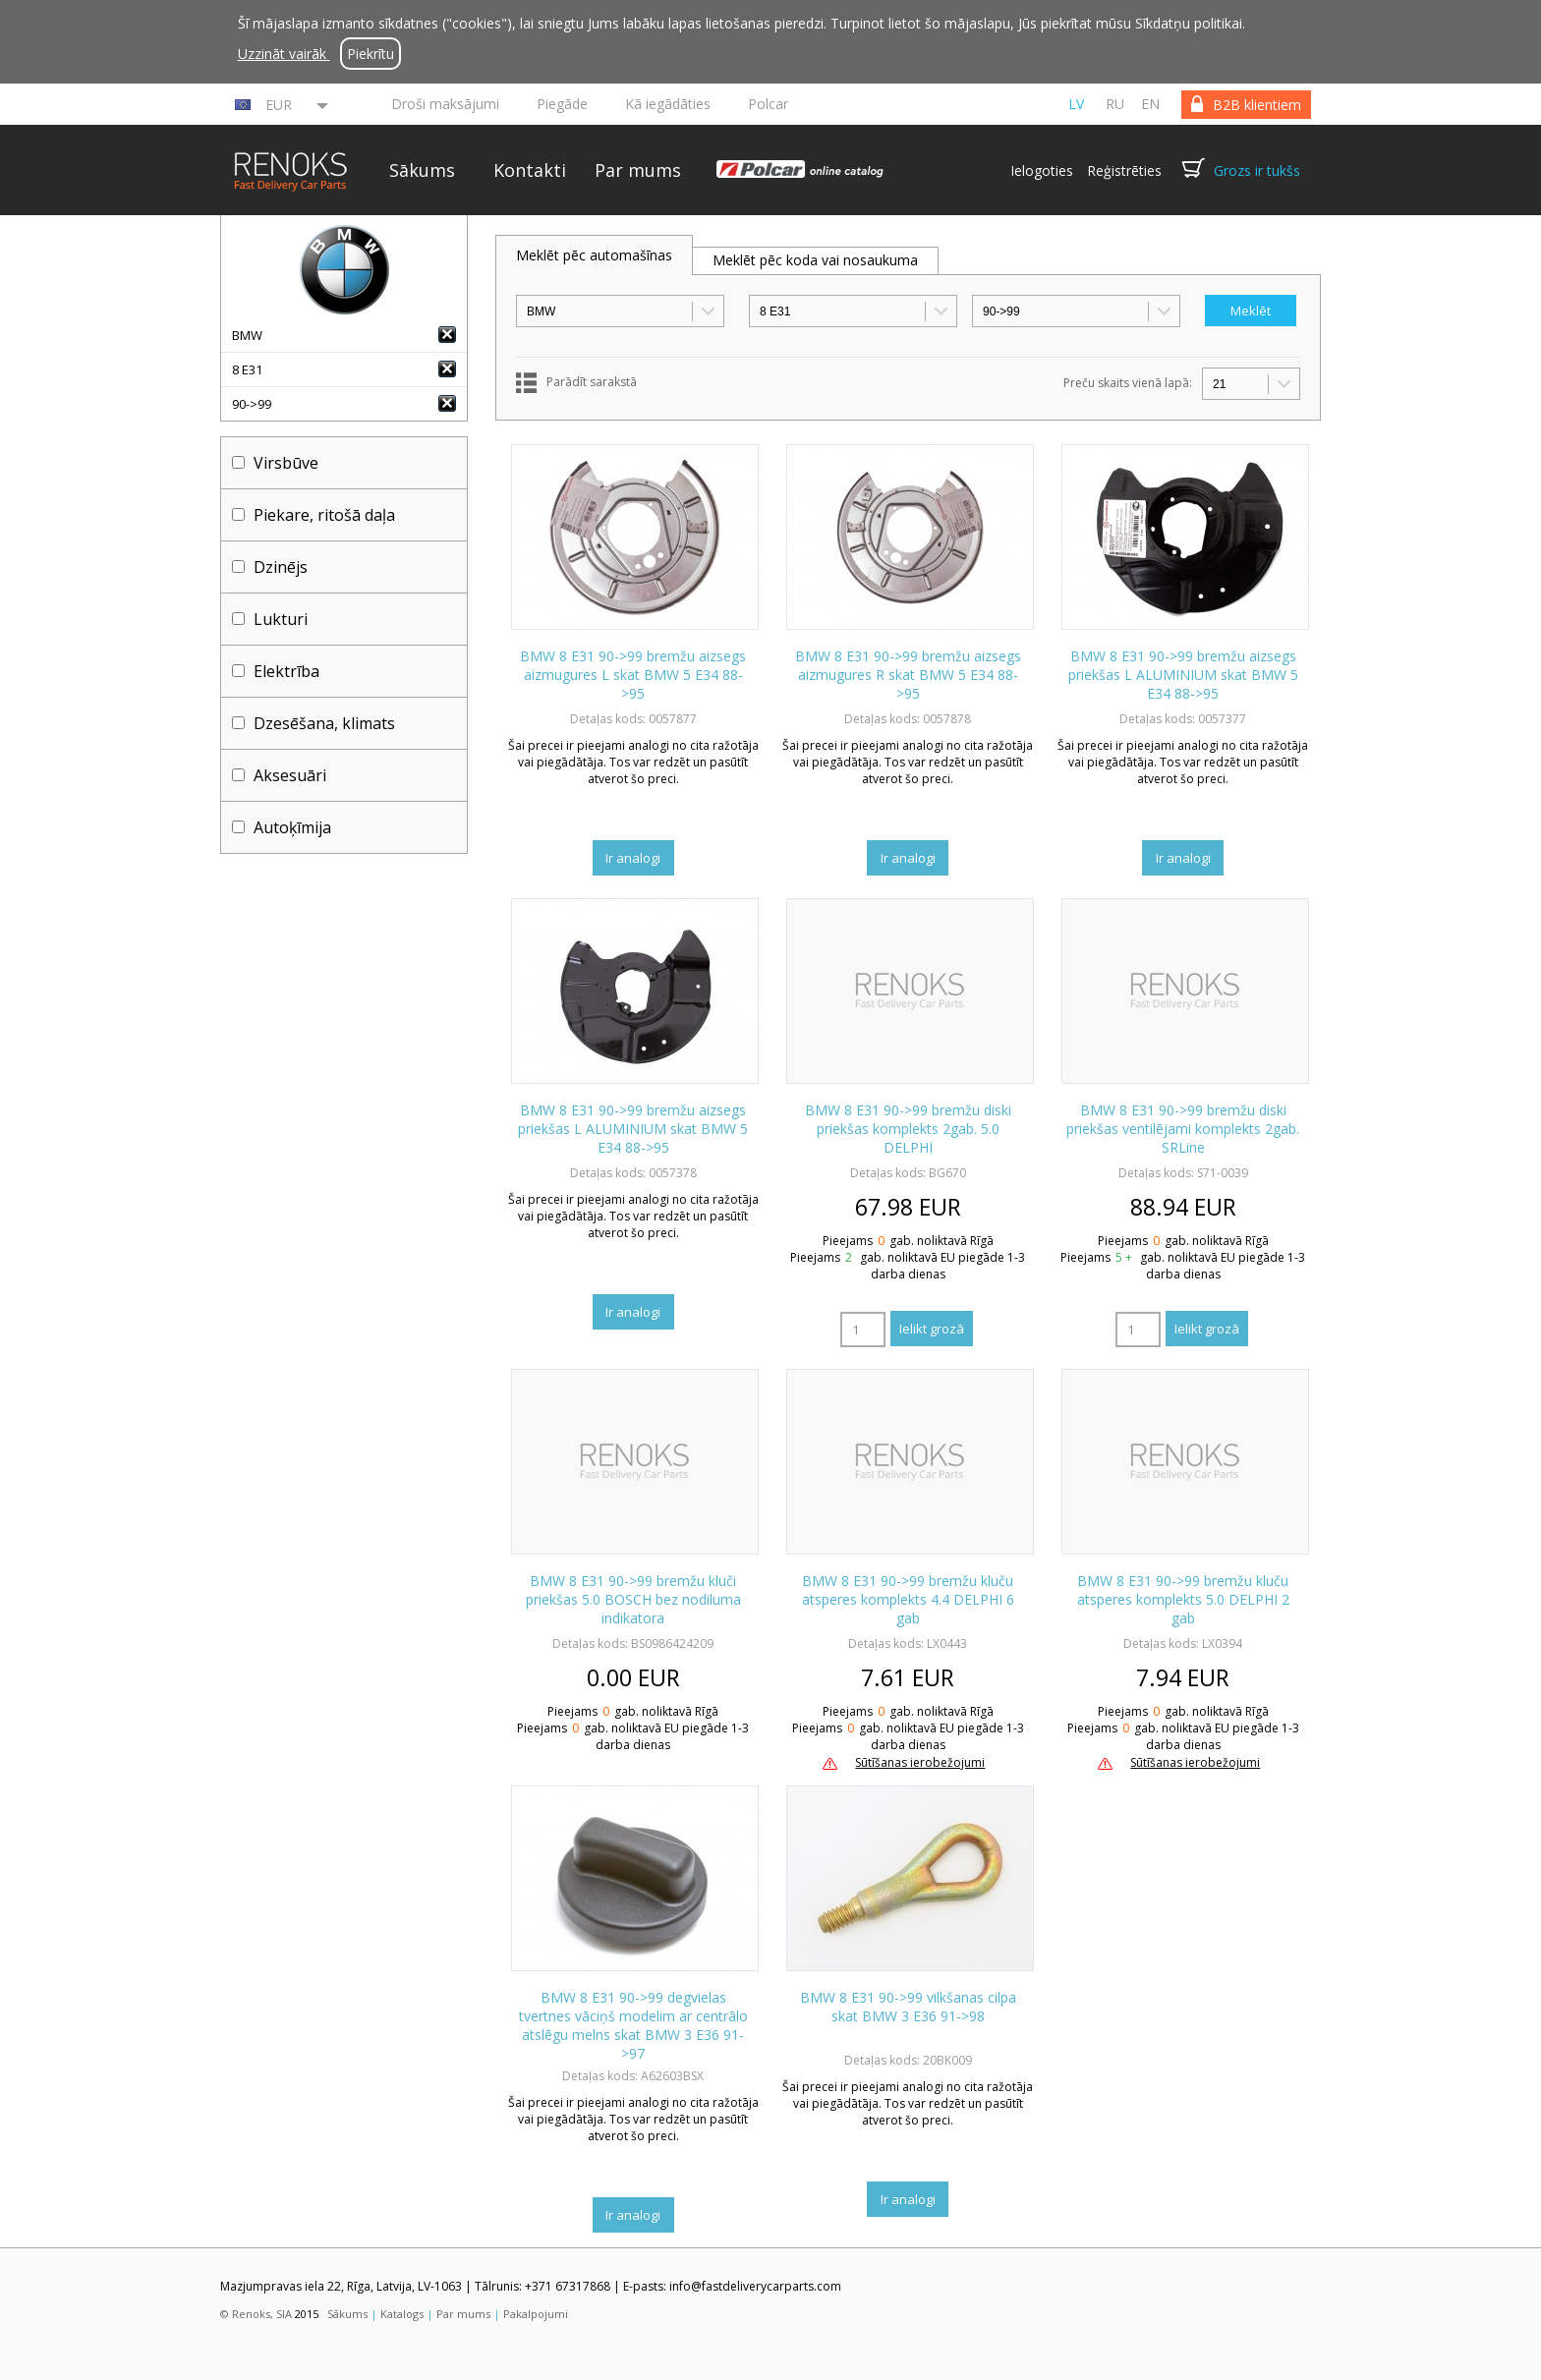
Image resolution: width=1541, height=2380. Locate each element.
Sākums (422, 170)
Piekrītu (370, 53)
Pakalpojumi (535, 2313)
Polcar (768, 103)
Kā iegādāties (668, 103)
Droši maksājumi (445, 103)
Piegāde (562, 103)
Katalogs (402, 2313)
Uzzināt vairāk (284, 53)
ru (1115, 103)
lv (1076, 103)
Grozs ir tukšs (1257, 170)
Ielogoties (1041, 170)
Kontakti (529, 170)
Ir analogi (632, 858)
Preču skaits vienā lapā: (1127, 382)
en (1150, 103)
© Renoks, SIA (256, 2313)
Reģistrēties (1124, 170)
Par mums (638, 170)
